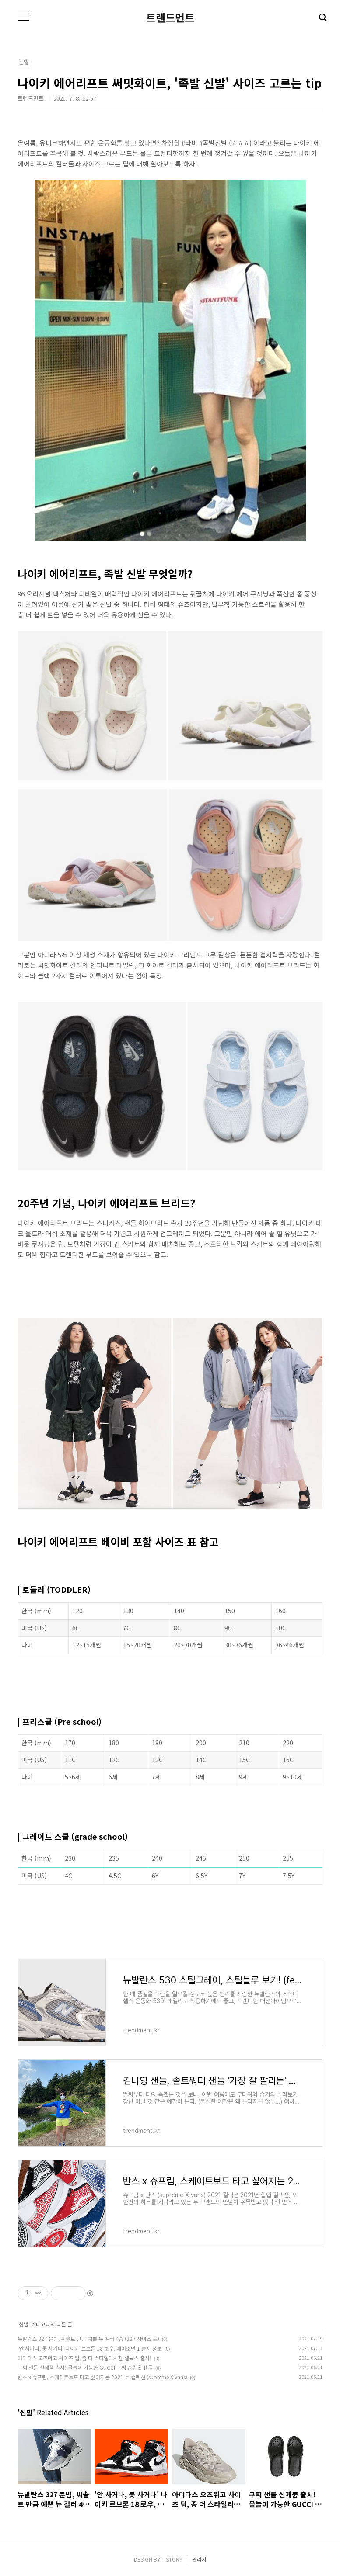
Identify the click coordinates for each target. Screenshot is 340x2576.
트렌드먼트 (170, 17)
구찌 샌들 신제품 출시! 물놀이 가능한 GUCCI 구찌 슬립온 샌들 (85, 2367)
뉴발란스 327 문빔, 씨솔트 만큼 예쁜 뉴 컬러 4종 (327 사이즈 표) (88, 2338)
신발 (23, 2324)
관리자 (199, 2559)
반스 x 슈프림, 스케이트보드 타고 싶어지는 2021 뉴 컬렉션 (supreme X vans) (102, 2377)
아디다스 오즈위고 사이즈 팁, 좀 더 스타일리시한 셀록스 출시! (84, 2357)
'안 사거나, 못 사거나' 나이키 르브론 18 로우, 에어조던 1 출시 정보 (90, 2348)
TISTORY (171, 2559)
